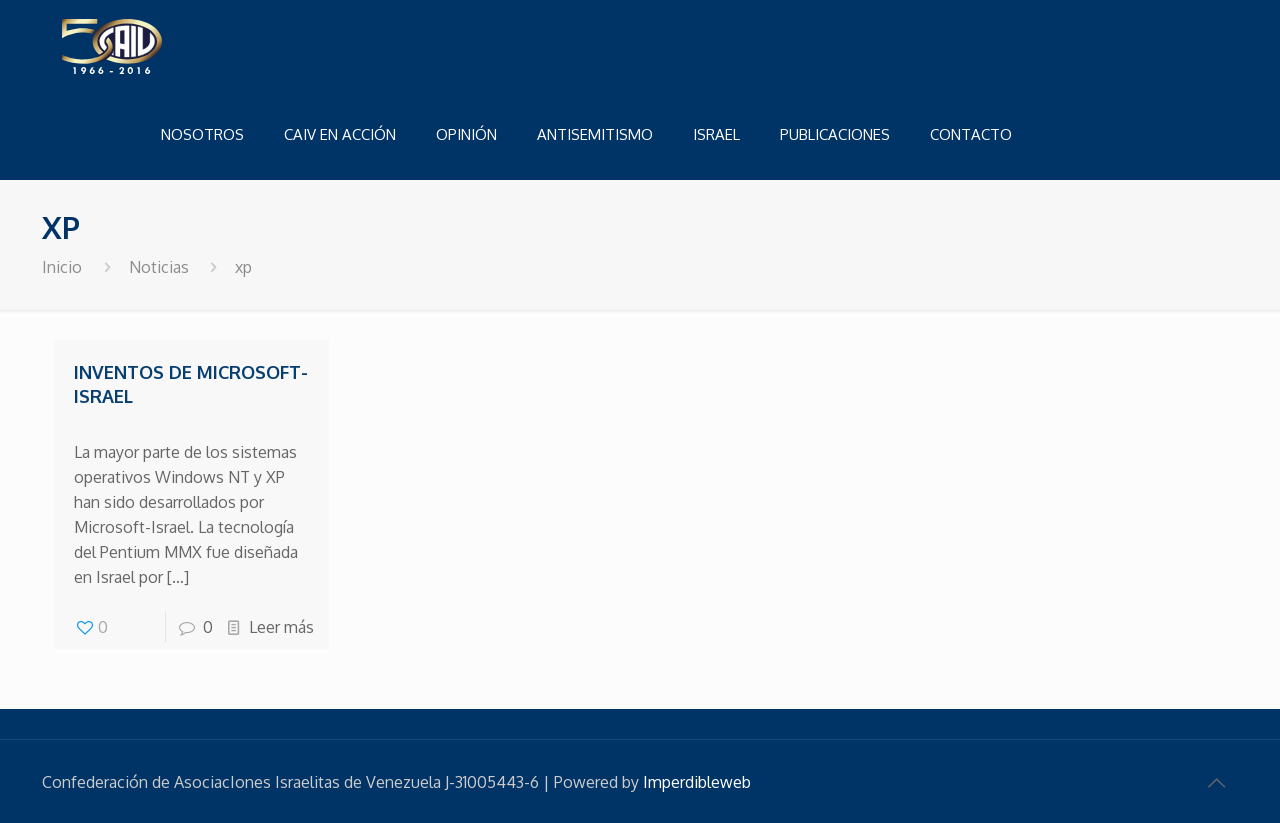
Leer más (281, 627)
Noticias (159, 267)
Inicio (62, 267)
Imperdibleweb (697, 782)
